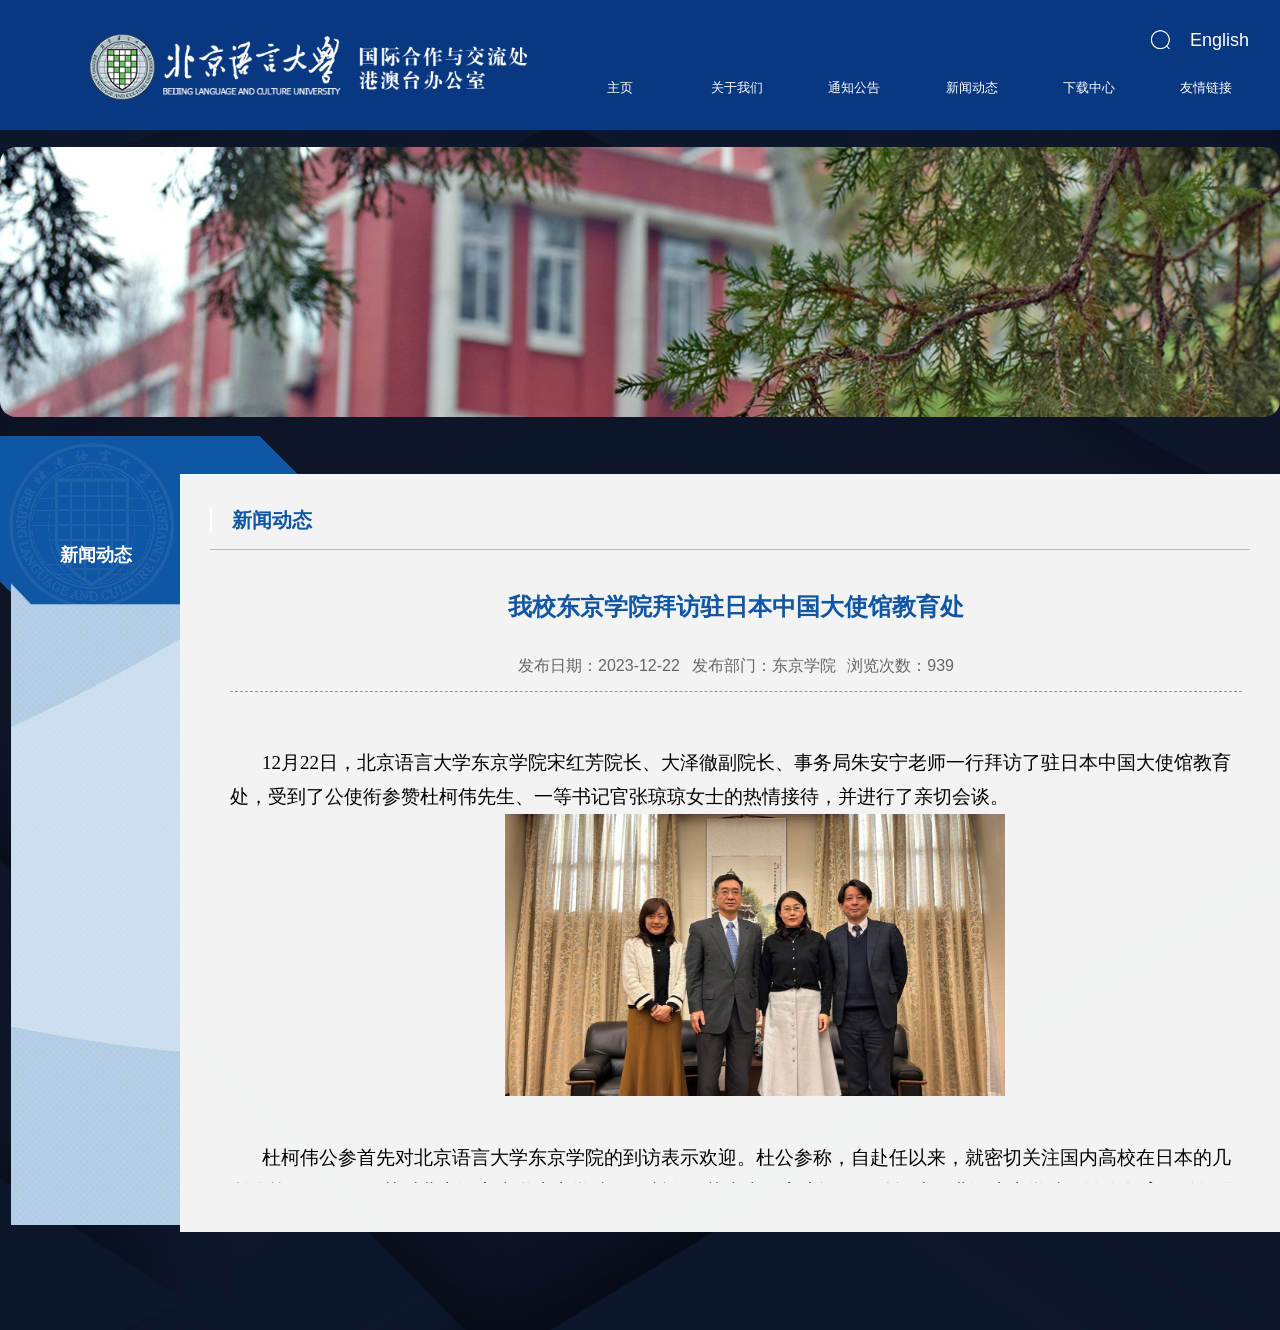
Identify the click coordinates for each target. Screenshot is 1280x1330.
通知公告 (854, 87)
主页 (620, 87)
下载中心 (1089, 87)
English (1219, 40)
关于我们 (737, 87)
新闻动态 (972, 87)
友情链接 (1206, 87)
